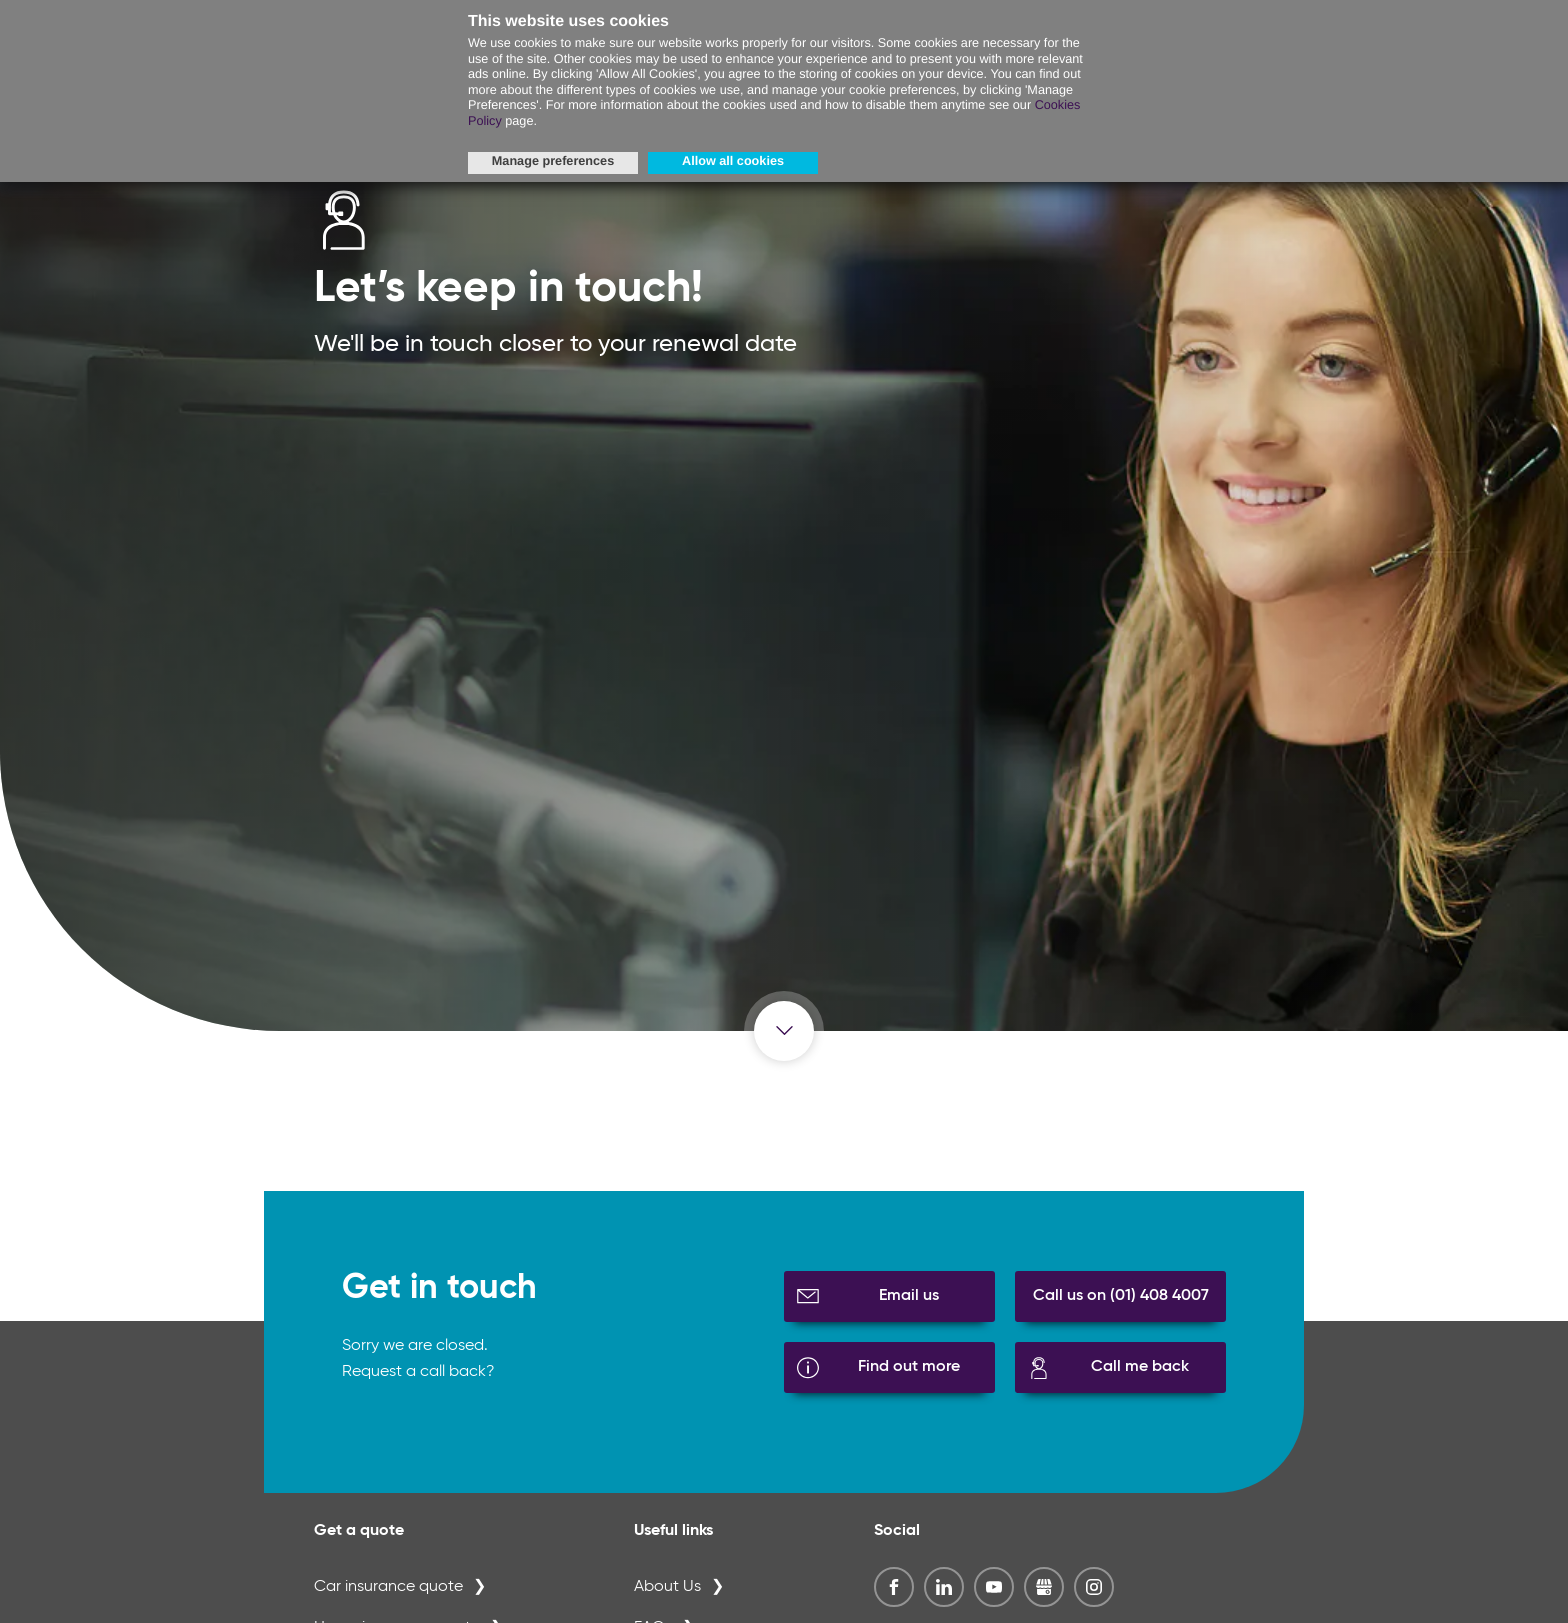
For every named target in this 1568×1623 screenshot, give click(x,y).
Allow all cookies (733, 161)
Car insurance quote (388, 1587)
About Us (667, 1587)
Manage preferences (553, 161)
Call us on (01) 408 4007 (1121, 1296)
